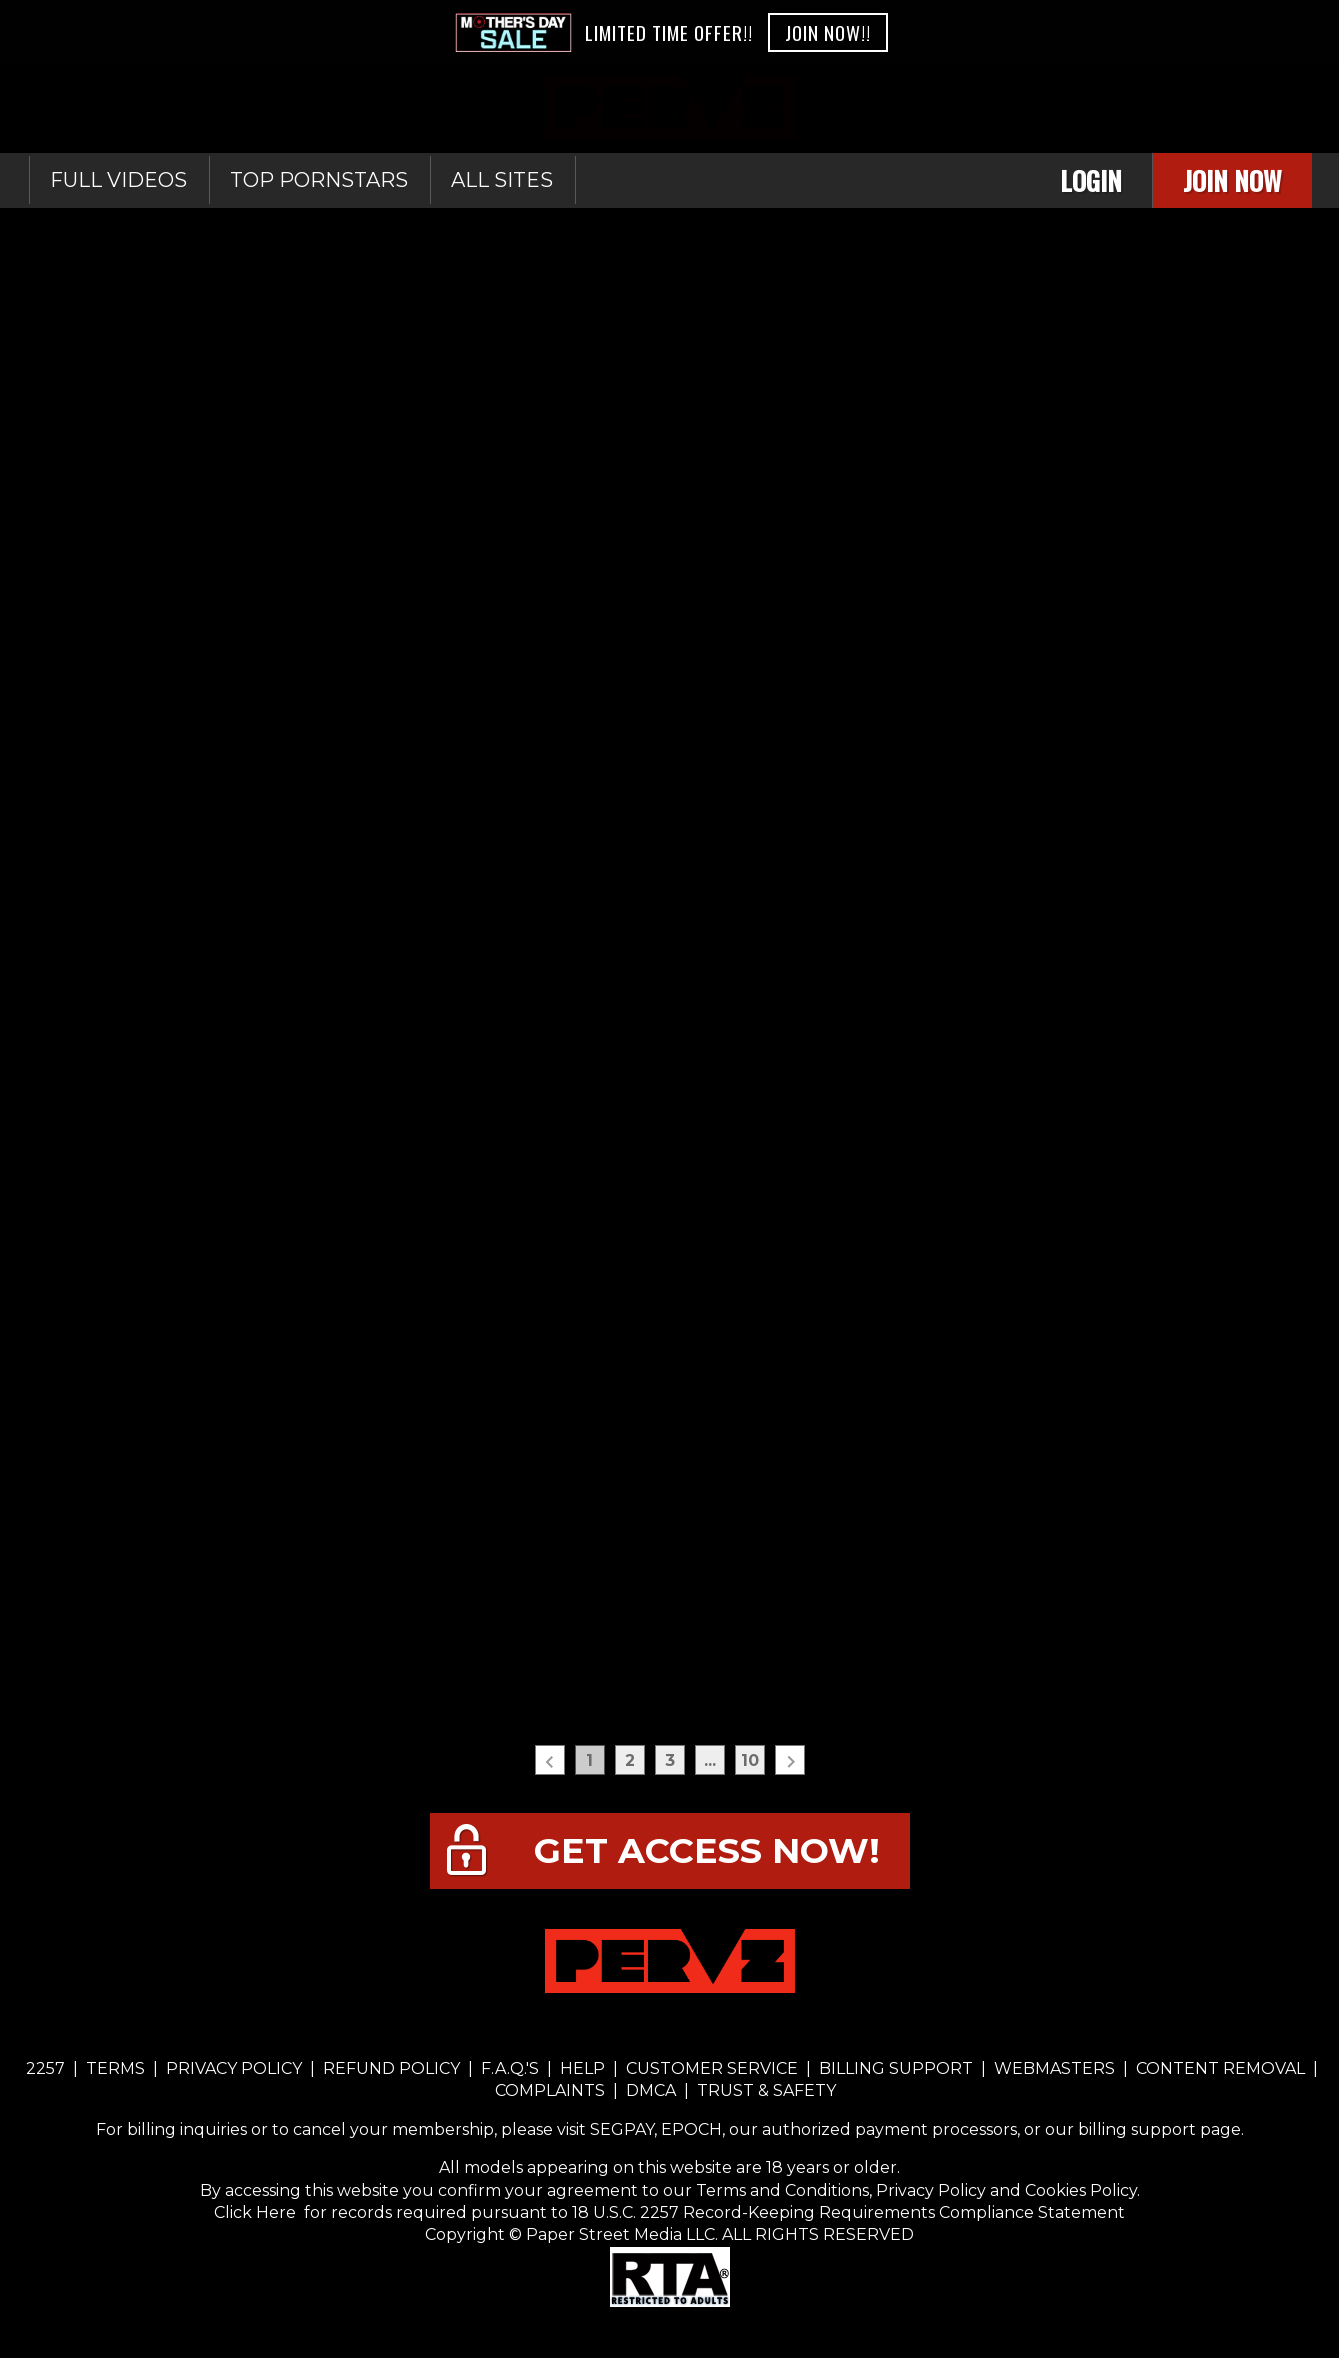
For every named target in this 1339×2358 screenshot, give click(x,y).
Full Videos (118, 180)
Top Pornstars (319, 180)
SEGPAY (622, 2129)
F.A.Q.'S (510, 2068)
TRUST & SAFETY (766, 2090)
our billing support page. (1144, 2129)
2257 (45, 2068)
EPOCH (691, 2129)
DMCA (651, 2090)
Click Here (257, 2212)
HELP (582, 2068)
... (710, 1760)
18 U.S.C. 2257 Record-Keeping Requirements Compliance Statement (846, 2212)
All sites (502, 180)
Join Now (1232, 180)
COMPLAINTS (552, 2090)
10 (750, 1760)
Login (1091, 180)
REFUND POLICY (391, 2068)
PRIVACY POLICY (234, 2068)
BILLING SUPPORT (896, 2068)
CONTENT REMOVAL (1220, 2068)
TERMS (115, 2068)
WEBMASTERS (1054, 2068)
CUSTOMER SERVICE (712, 2068)
